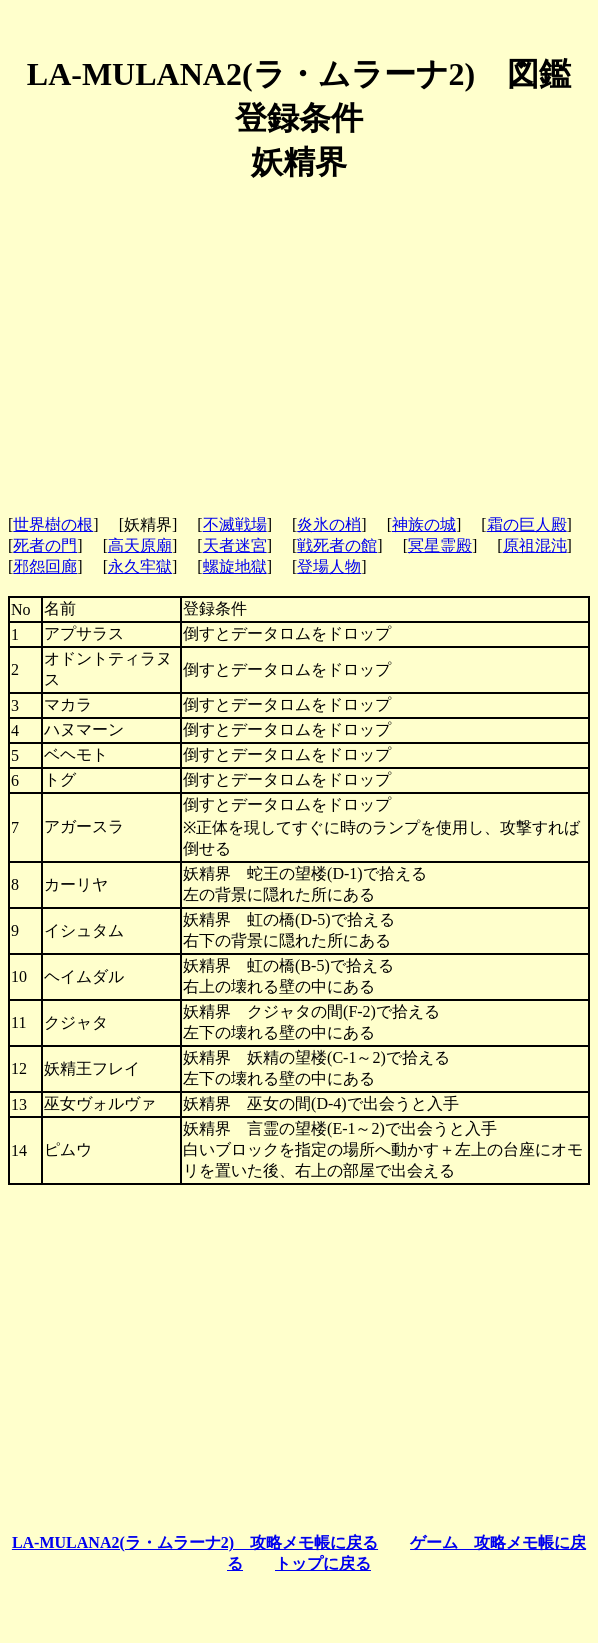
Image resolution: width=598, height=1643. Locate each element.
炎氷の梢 (329, 524)
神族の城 (424, 524)
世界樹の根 (53, 524)
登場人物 (329, 566)
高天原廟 (140, 545)
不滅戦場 (235, 524)
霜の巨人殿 (527, 524)
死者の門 (45, 545)
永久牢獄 (140, 566)
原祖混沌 (535, 545)
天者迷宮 (235, 545)
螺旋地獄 (235, 566)
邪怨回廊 (45, 566)
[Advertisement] (299, 341)
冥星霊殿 (440, 545)
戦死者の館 (337, 545)
